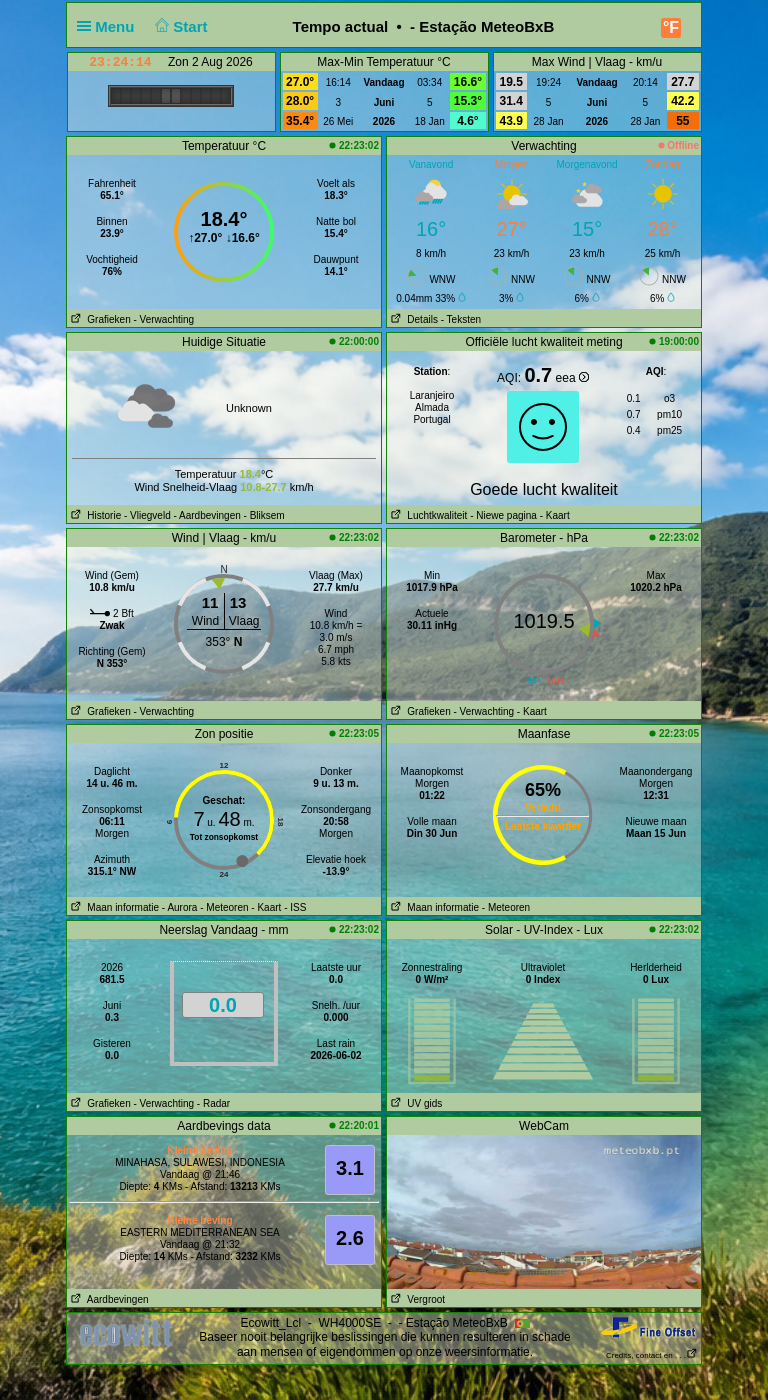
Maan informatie (113, 907)
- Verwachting (163, 319)
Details (412, 319)
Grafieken (99, 319)
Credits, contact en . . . (652, 1355)
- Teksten (461, 319)
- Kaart (553, 515)
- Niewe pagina (503, 515)
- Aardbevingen (207, 515)
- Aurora (180, 907)
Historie (94, 515)
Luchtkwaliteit (427, 515)
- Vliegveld (147, 515)
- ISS (295, 907)
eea (572, 378)
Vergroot (416, 1299)
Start (179, 26)
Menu (110, 26)
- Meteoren (224, 907)
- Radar (213, 1103)
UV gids (414, 1103)
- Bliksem (264, 515)
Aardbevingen (108, 1299)
